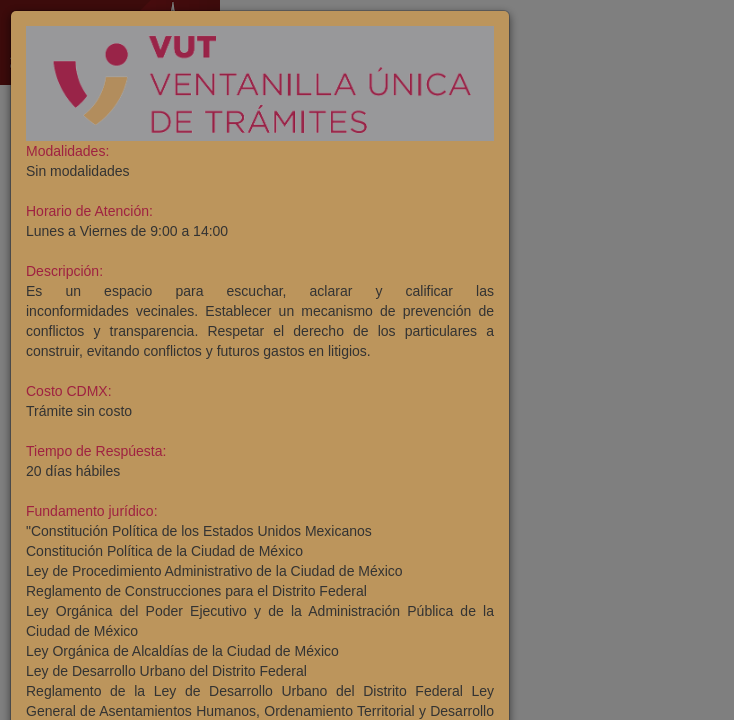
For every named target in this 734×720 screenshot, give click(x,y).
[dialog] (367, 360)
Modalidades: (67, 151)
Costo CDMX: (69, 391)
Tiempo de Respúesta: (96, 451)
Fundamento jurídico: (92, 511)
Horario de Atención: (89, 211)
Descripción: (64, 271)
